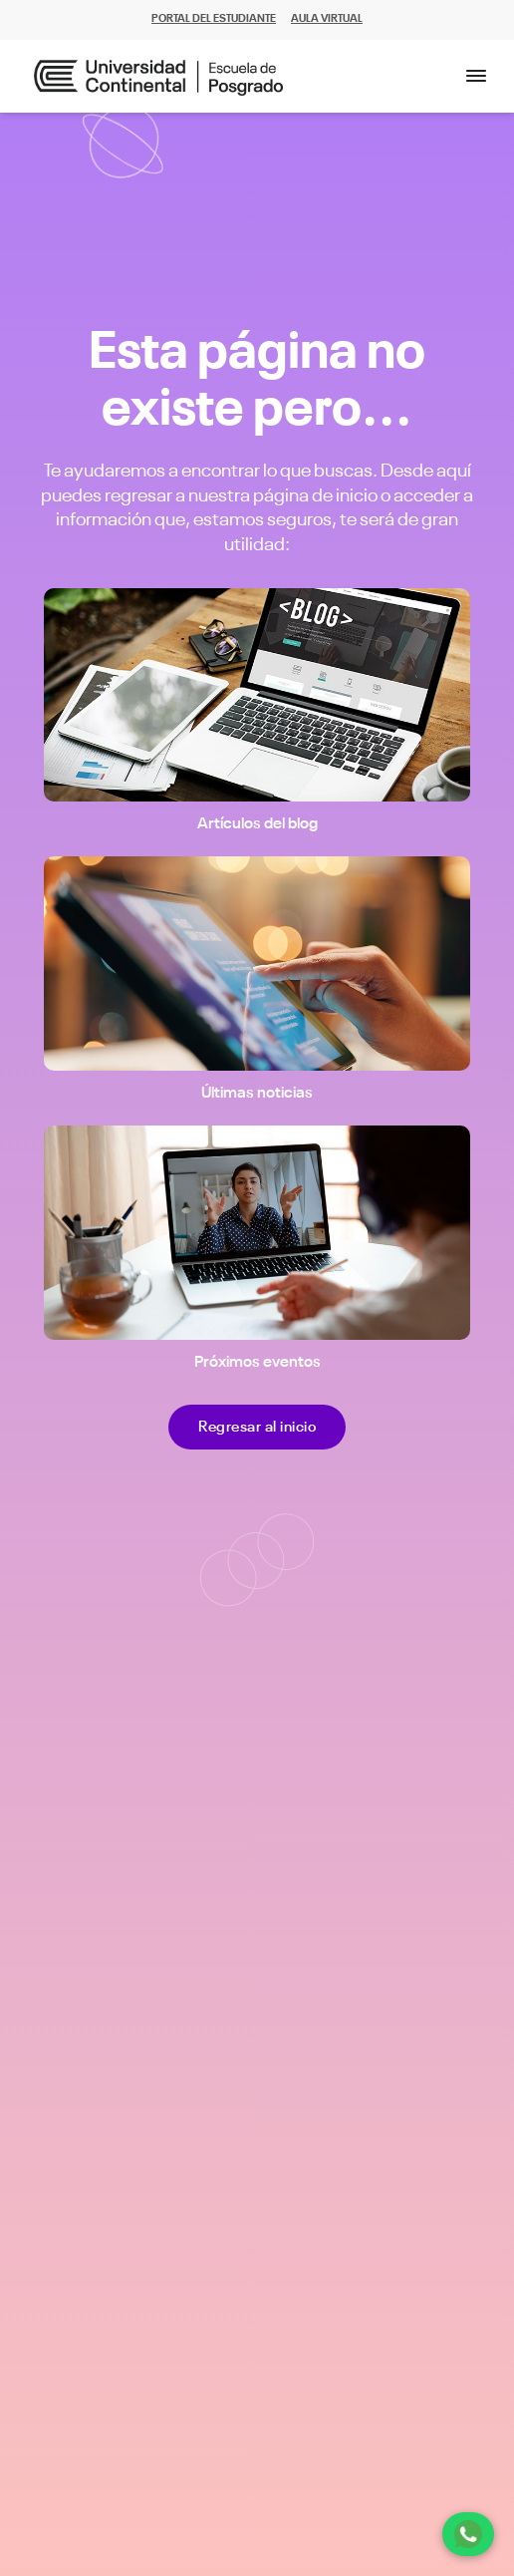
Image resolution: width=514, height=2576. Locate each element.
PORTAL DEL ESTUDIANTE (213, 19)
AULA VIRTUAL (327, 19)
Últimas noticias (257, 1094)
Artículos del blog (257, 824)
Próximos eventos (257, 1363)
